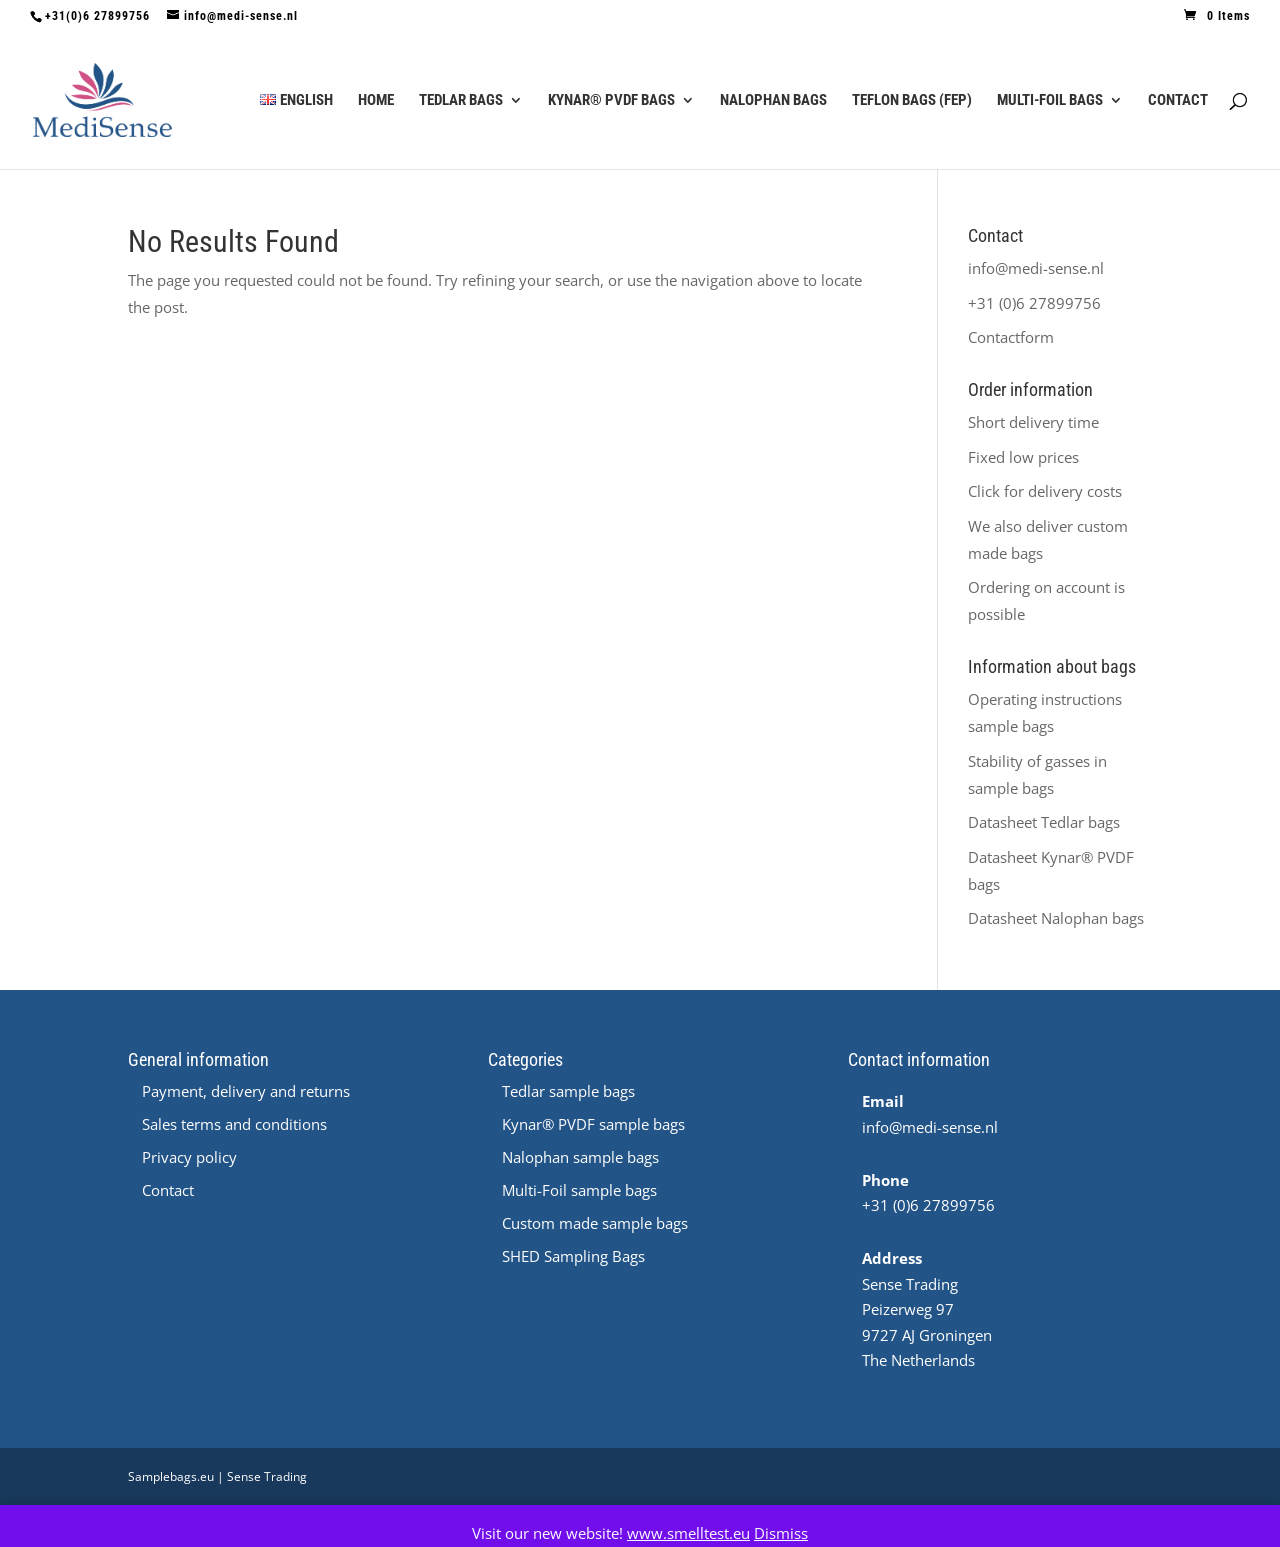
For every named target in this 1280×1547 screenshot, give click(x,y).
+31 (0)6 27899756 (1034, 303)
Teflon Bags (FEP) (912, 101)
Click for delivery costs (1045, 491)
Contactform (1011, 337)
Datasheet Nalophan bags (1056, 918)
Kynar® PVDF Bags (611, 101)
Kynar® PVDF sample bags (593, 1124)
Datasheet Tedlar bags (1044, 822)
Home (376, 101)
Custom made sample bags (595, 1223)
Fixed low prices (1023, 457)
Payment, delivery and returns (246, 1091)
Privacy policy (189, 1157)
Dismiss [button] (781, 1533)
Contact (1178, 101)
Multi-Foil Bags (1050, 101)
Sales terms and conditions (234, 1124)
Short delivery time (1033, 422)
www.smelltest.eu (688, 1533)
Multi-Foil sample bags (579, 1190)
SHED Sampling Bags (573, 1256)
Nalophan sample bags (580, 1157)
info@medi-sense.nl (1036, 268)
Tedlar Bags (461, 101)
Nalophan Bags (773, 101)
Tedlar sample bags (568, 1091)
